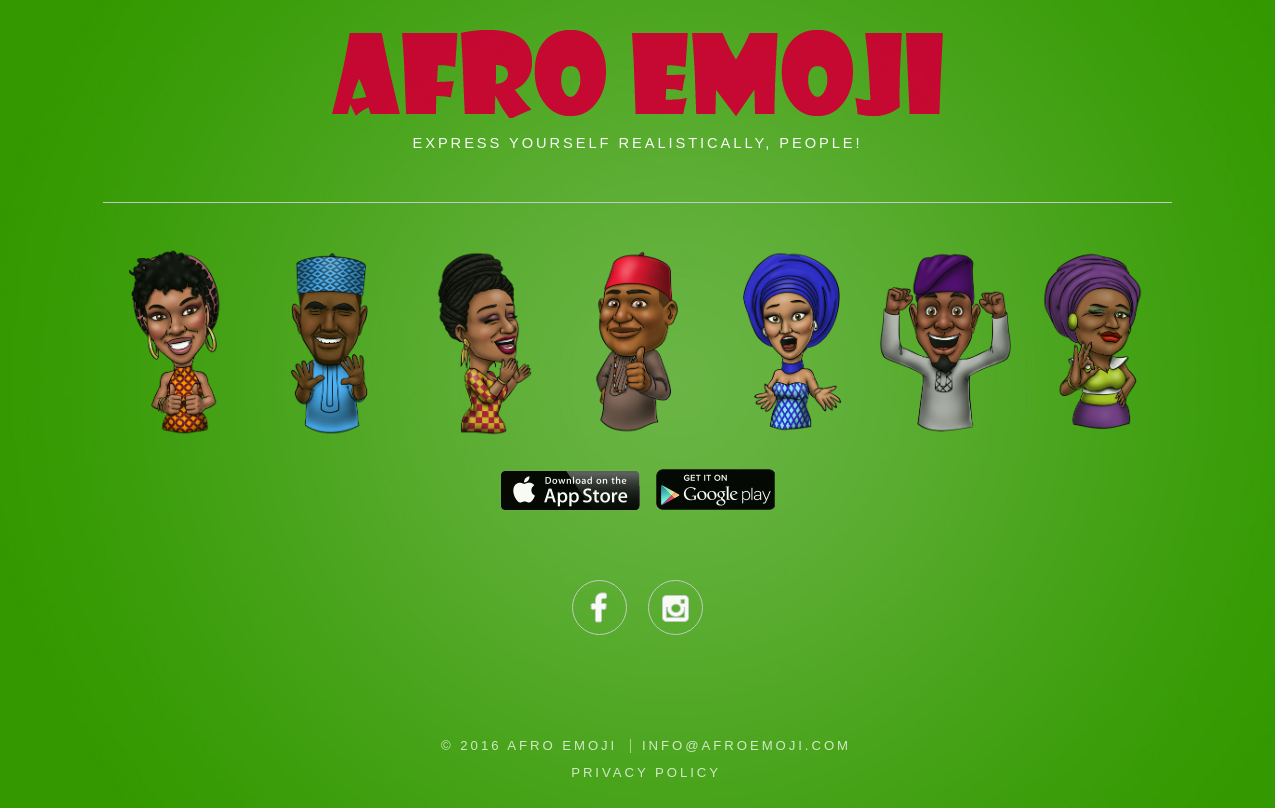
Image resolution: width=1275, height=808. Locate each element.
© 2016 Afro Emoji (529, 745)
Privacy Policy (646, 772)
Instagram (675, 607)
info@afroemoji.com (746, 745)
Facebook (599, 607)
